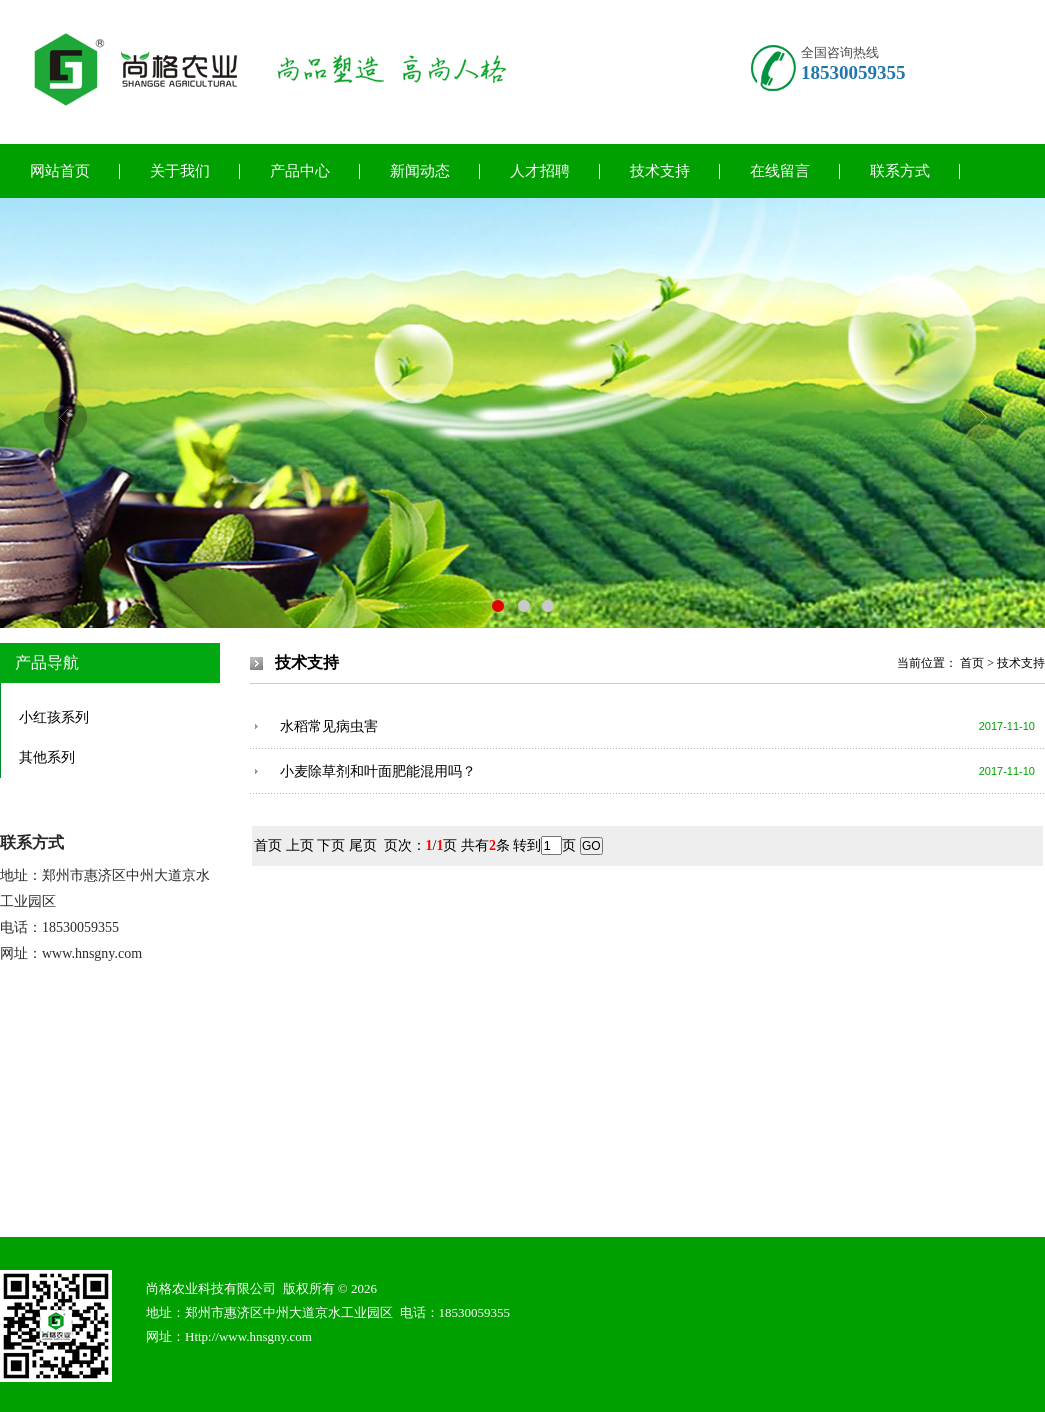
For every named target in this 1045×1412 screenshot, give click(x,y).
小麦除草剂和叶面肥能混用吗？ (378, 771)
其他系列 (47, 757)
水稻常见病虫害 (329, 726)
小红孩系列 (54, 717)
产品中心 (300, 171)
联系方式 (900, 171)
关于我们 (180, 171)
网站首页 (60, 171)
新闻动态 (420, 171)
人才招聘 (540, 171)
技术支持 (660, 171)
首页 (972, 663)
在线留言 (780, 171)
